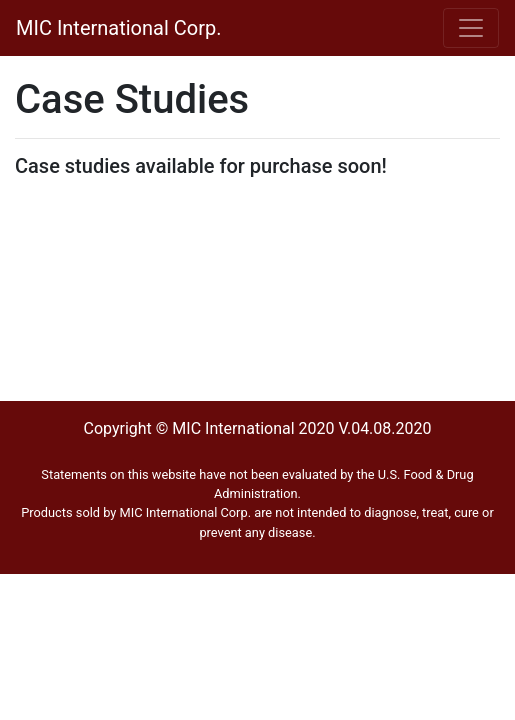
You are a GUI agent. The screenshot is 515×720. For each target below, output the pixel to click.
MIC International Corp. (118, 28)
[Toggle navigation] (471, 28)
